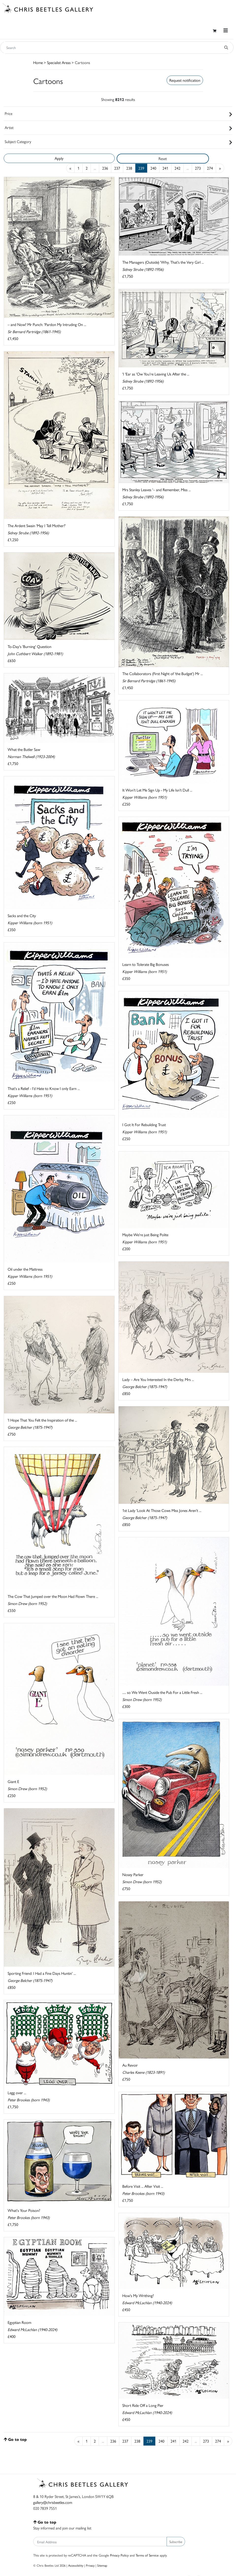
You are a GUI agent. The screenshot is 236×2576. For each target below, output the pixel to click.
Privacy (90, 2565)
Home (38, 62)
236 (105, 168)
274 (210, 168)
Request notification (184, 80)
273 (198, 168)
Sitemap (102, 2565)
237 (117, 168)
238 (129, 168)
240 (153, 168)
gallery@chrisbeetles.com (52, 2502)
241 (165, 168)
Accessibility (75, 2565)
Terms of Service (147, 2555)
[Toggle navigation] (225, 30)
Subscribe (175, 2541)
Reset (162, 158)
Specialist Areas (59, 62)
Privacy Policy (119, 2555)
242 (177, 168)
